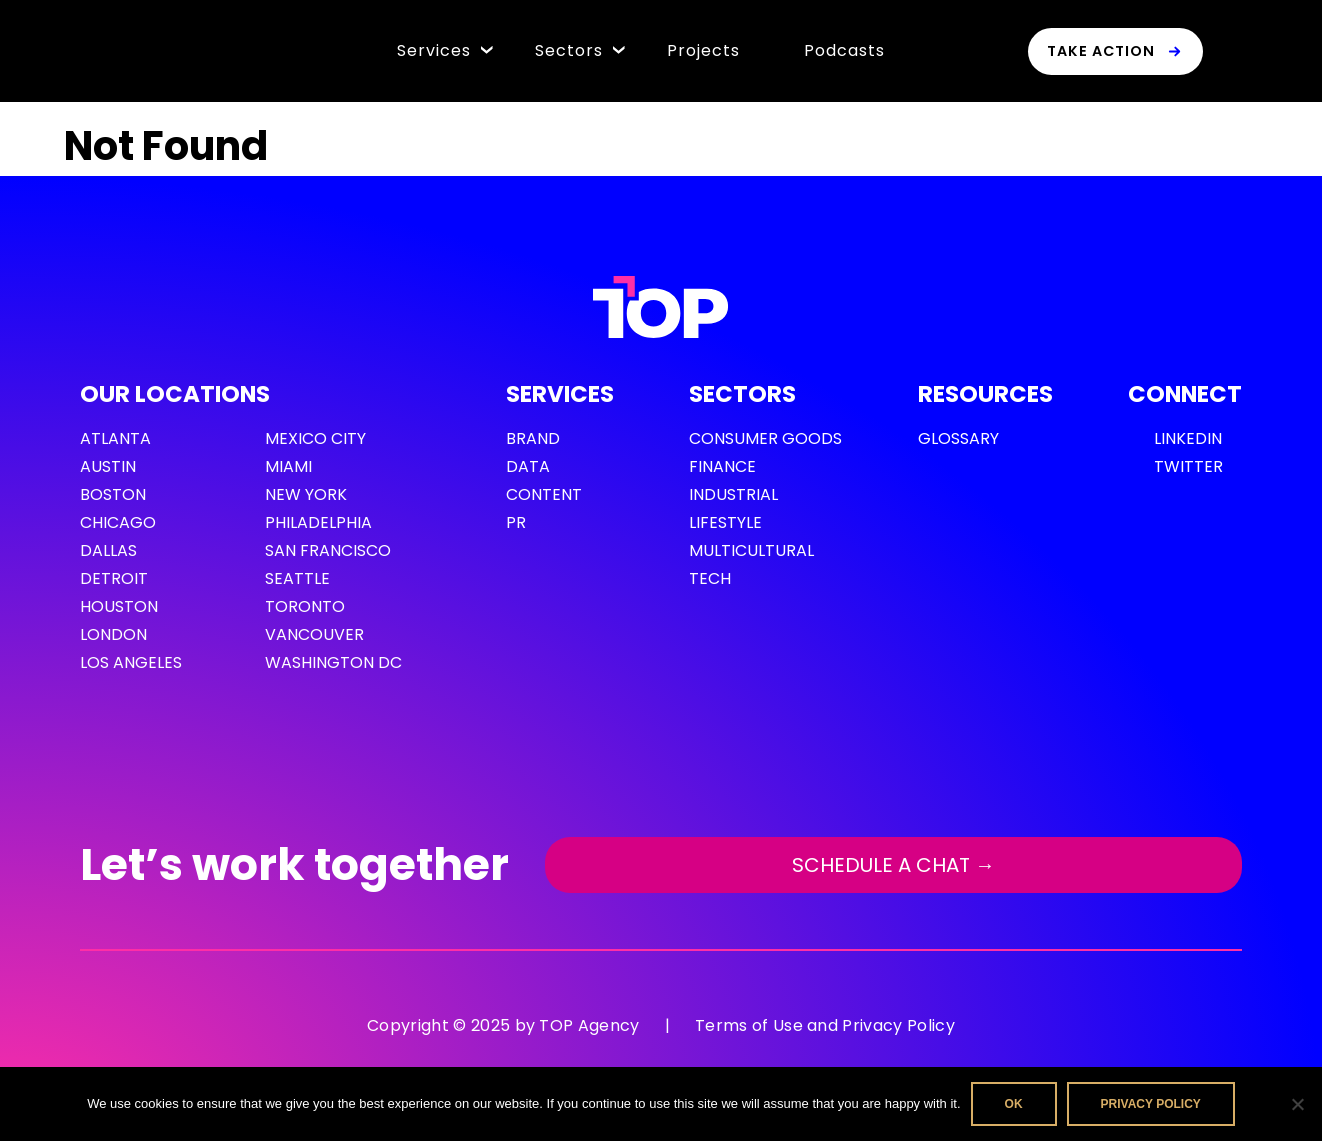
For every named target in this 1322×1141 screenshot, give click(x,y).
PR (516, 522)
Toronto (305, 606)
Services (434, 50)
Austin (108, 466)
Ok (1014, 1104)
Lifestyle (725, 522)
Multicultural (751, 550)
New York (306, 494)
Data (528, 466)
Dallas (108, 550)
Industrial (733, 494)
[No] (1297, 1104)
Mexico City (315, 438)
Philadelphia (318, 522)
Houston (119, 606)
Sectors (569, 50)
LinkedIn (1188, 438)
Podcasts (844, 50)
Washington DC (333, 662)
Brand (533, 438)
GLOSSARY (958, 438)
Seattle (297, 578)
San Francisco (328, 550)
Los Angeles (131, 662)
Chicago (118, 522)
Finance (722, 466)
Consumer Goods (765, 438)
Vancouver (314, 634)
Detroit (114, 578)
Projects (703, 50)
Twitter (1188, 466)
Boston (113, 494)
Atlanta (115, 438)
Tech (710, 578)
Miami (288, 466)
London (113, 634)
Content (544, 494)
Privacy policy (1151, 1104)
